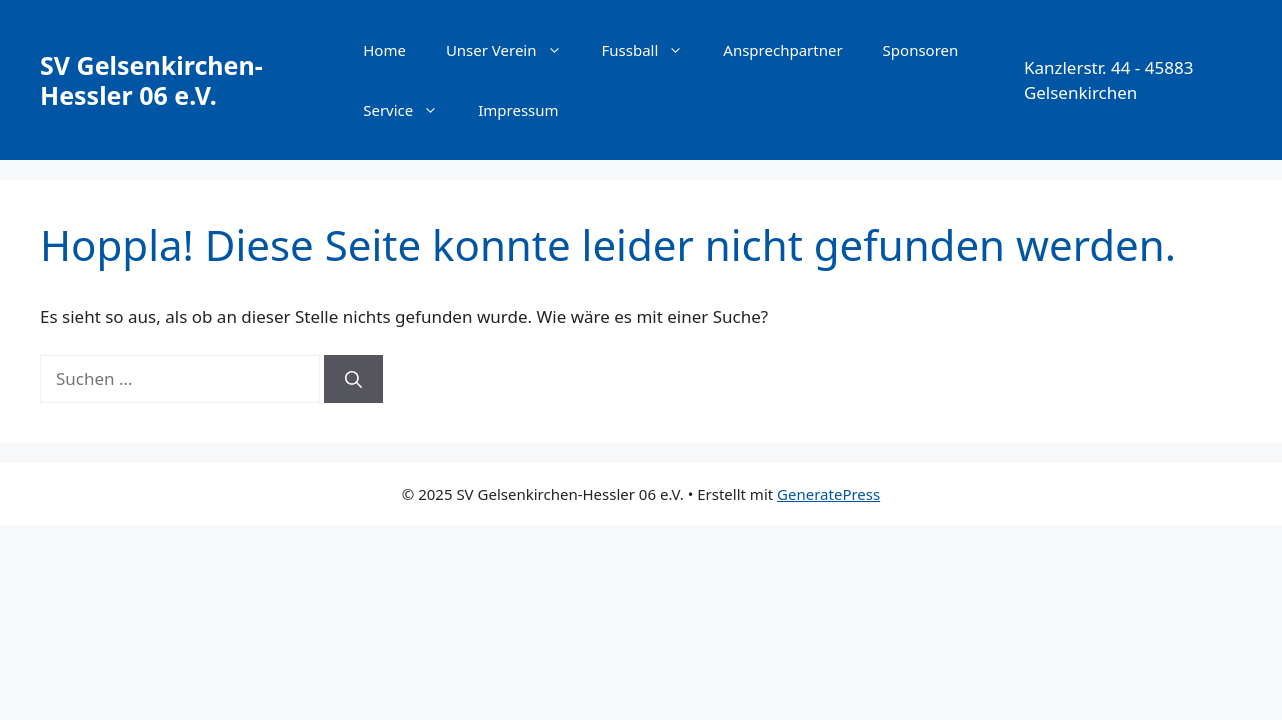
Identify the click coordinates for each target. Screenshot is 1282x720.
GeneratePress (828, 494)
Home (384, 50)
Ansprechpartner (782, 50)
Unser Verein (514, 50)
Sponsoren (921, 50)
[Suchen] (353, 379)
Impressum (518, 110)
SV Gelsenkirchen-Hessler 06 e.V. (151, 80)
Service (410, 110)
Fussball (653, 50)
